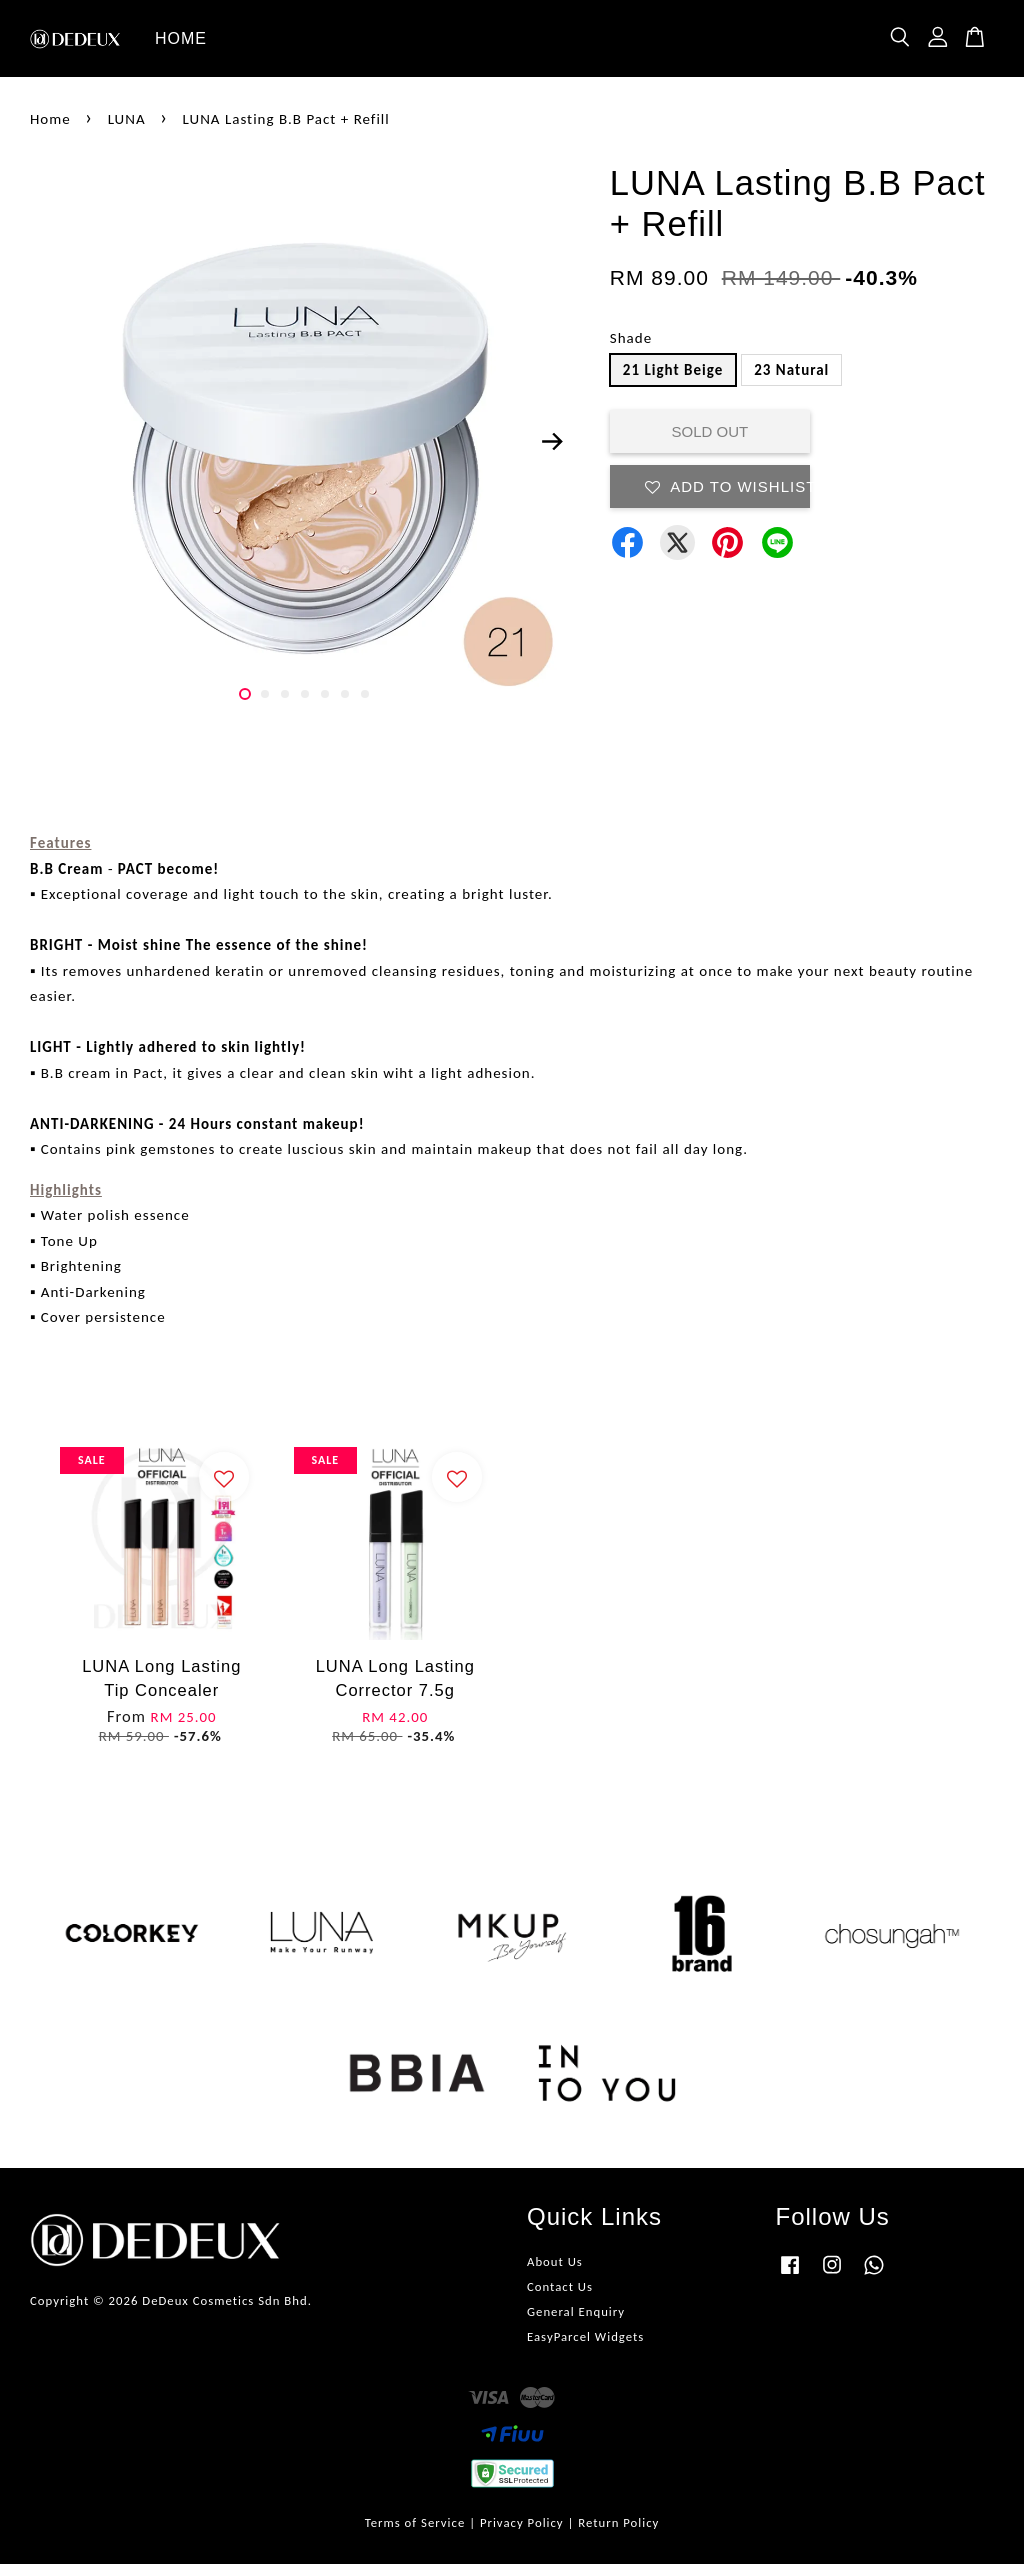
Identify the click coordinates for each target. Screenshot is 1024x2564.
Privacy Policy (522, 2522)
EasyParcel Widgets (585, 2336)
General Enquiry (576, 2311)
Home (50, 119)
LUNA (127, 119)
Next (553, 442)
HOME (181, 38)
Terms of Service (415, 2522)
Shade (631, 338)
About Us (555, 2261)
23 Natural (791, 370)
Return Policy (618, 2522)
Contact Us (560, 2286)
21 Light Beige (673, 370)
